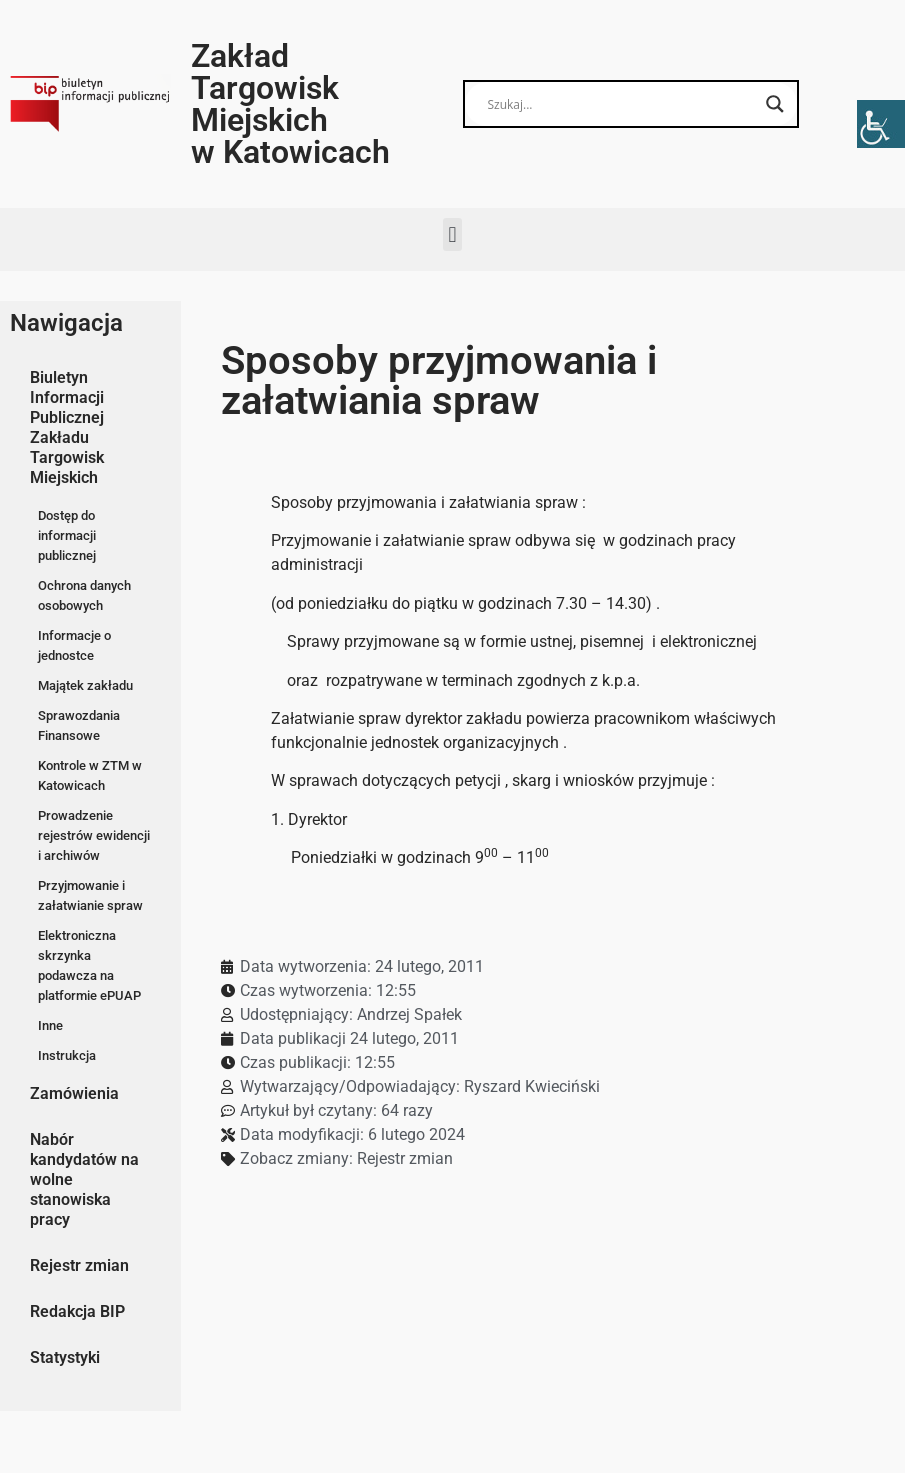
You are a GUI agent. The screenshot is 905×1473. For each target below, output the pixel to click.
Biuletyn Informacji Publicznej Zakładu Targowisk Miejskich (67, 427)
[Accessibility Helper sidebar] (881, 124)
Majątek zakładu (85, 685)
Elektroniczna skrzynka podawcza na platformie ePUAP (89, 965)
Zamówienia (74, 1093)
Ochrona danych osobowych (84, 595)
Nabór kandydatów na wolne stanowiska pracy (84, 1179)
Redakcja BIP (77, 1311)
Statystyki (65, 1357)
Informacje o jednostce (74, 645)
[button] (452, 234)
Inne (50, 1025)
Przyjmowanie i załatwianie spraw (90, 895)
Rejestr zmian (79, 1265)
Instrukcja (67, 1055)
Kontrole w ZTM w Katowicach (90, 775)
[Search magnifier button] (775, 104)
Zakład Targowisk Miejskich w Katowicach (290, 104)
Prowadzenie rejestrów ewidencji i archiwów (94, 835)
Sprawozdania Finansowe (79, 725)
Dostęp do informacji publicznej (67, 535)
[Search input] (622, 104)
